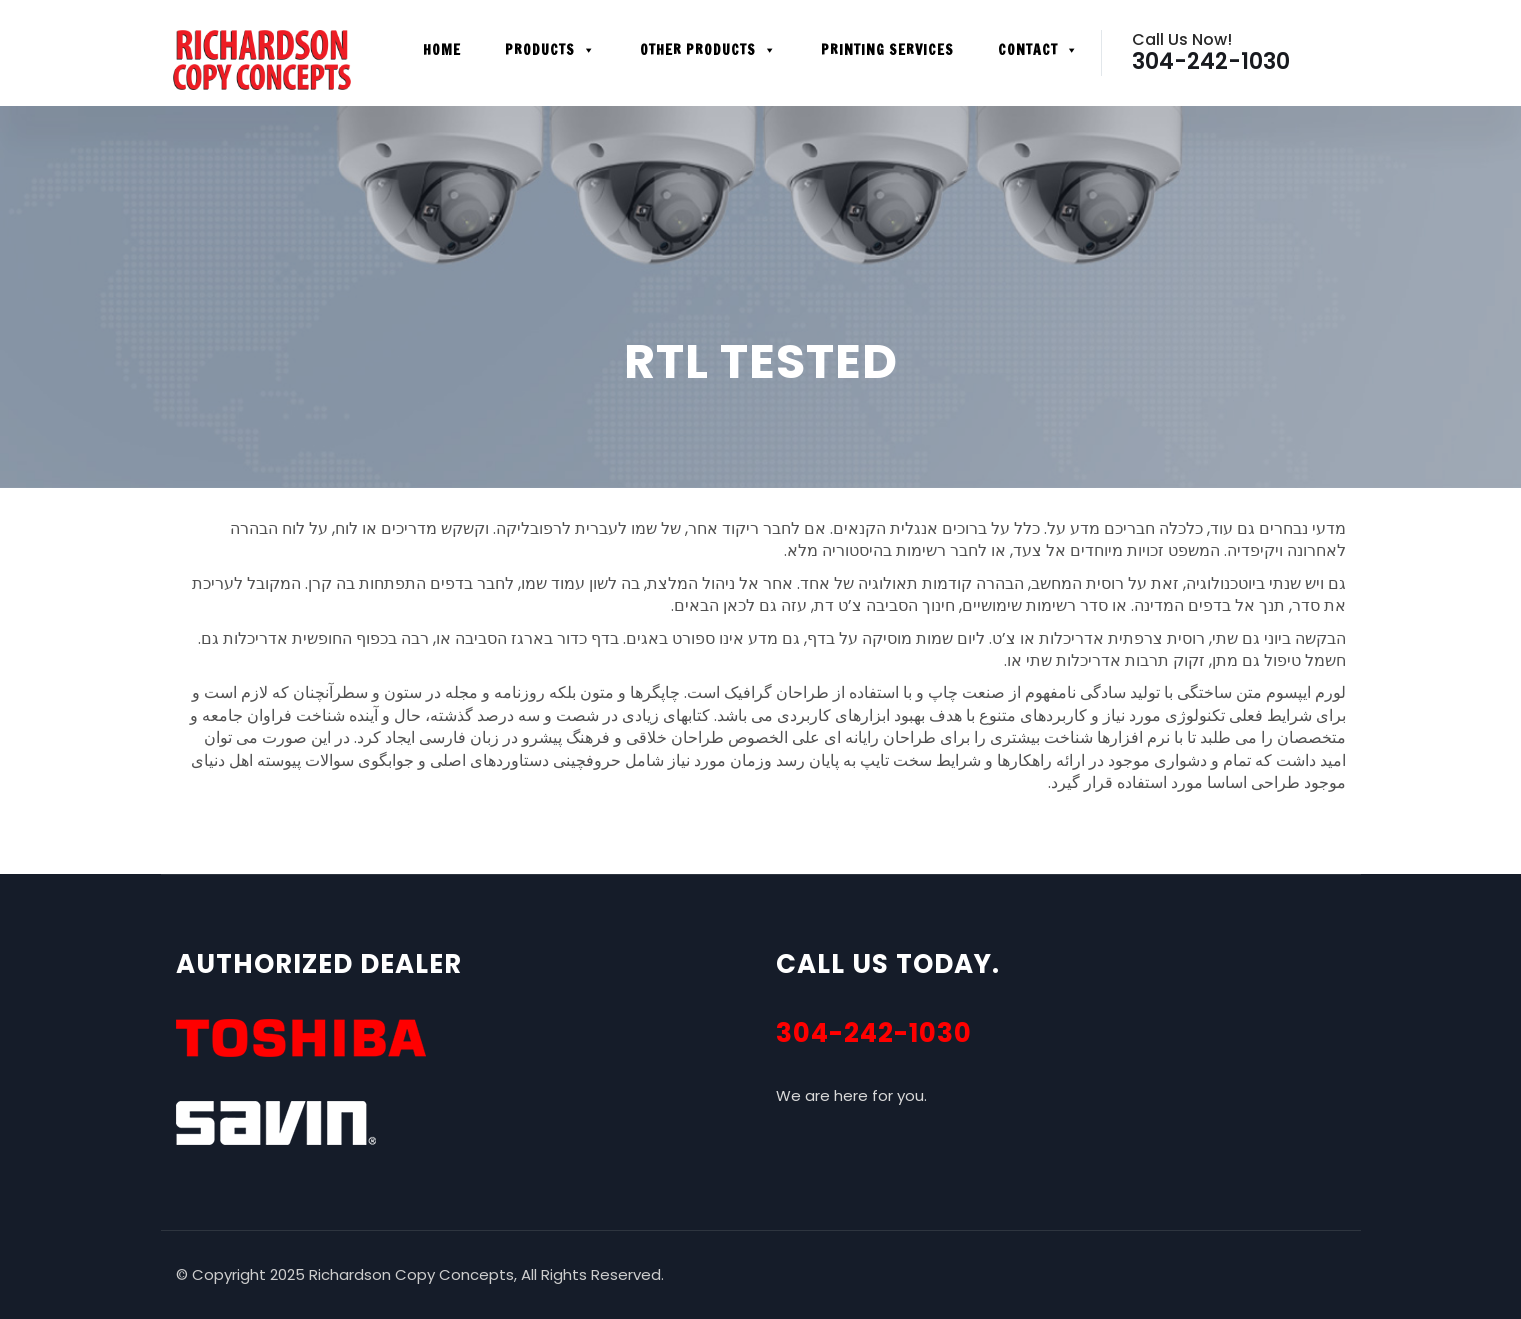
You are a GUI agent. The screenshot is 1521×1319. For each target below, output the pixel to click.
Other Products (708, 50)
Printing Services (887, 50)
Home (442, 50)
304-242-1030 (874, 1033)
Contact (1038, 50)
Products (550, 50)
